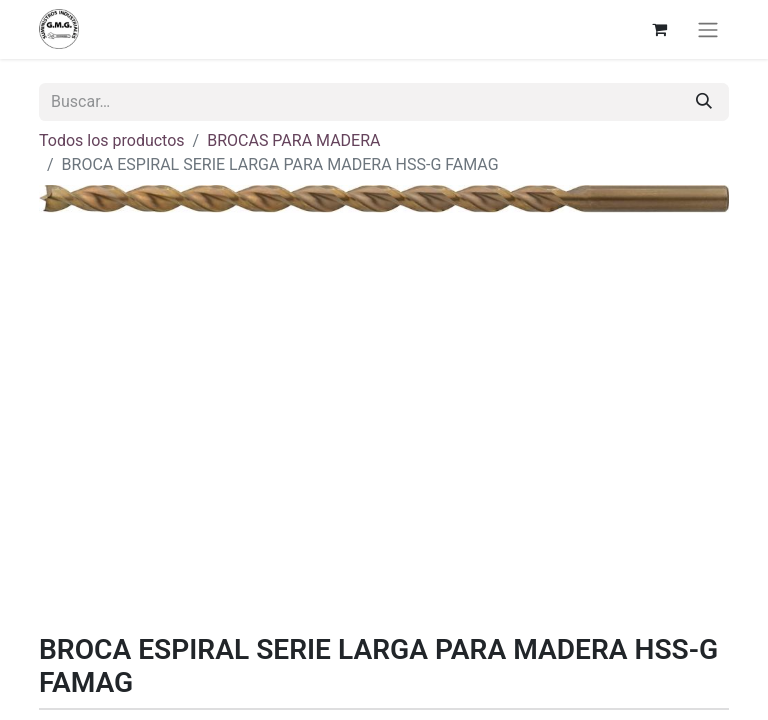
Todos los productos (112, 140)
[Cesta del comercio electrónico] (659, 29)
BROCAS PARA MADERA (293, 140)
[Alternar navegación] (708, 29)
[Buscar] (704, 102)
